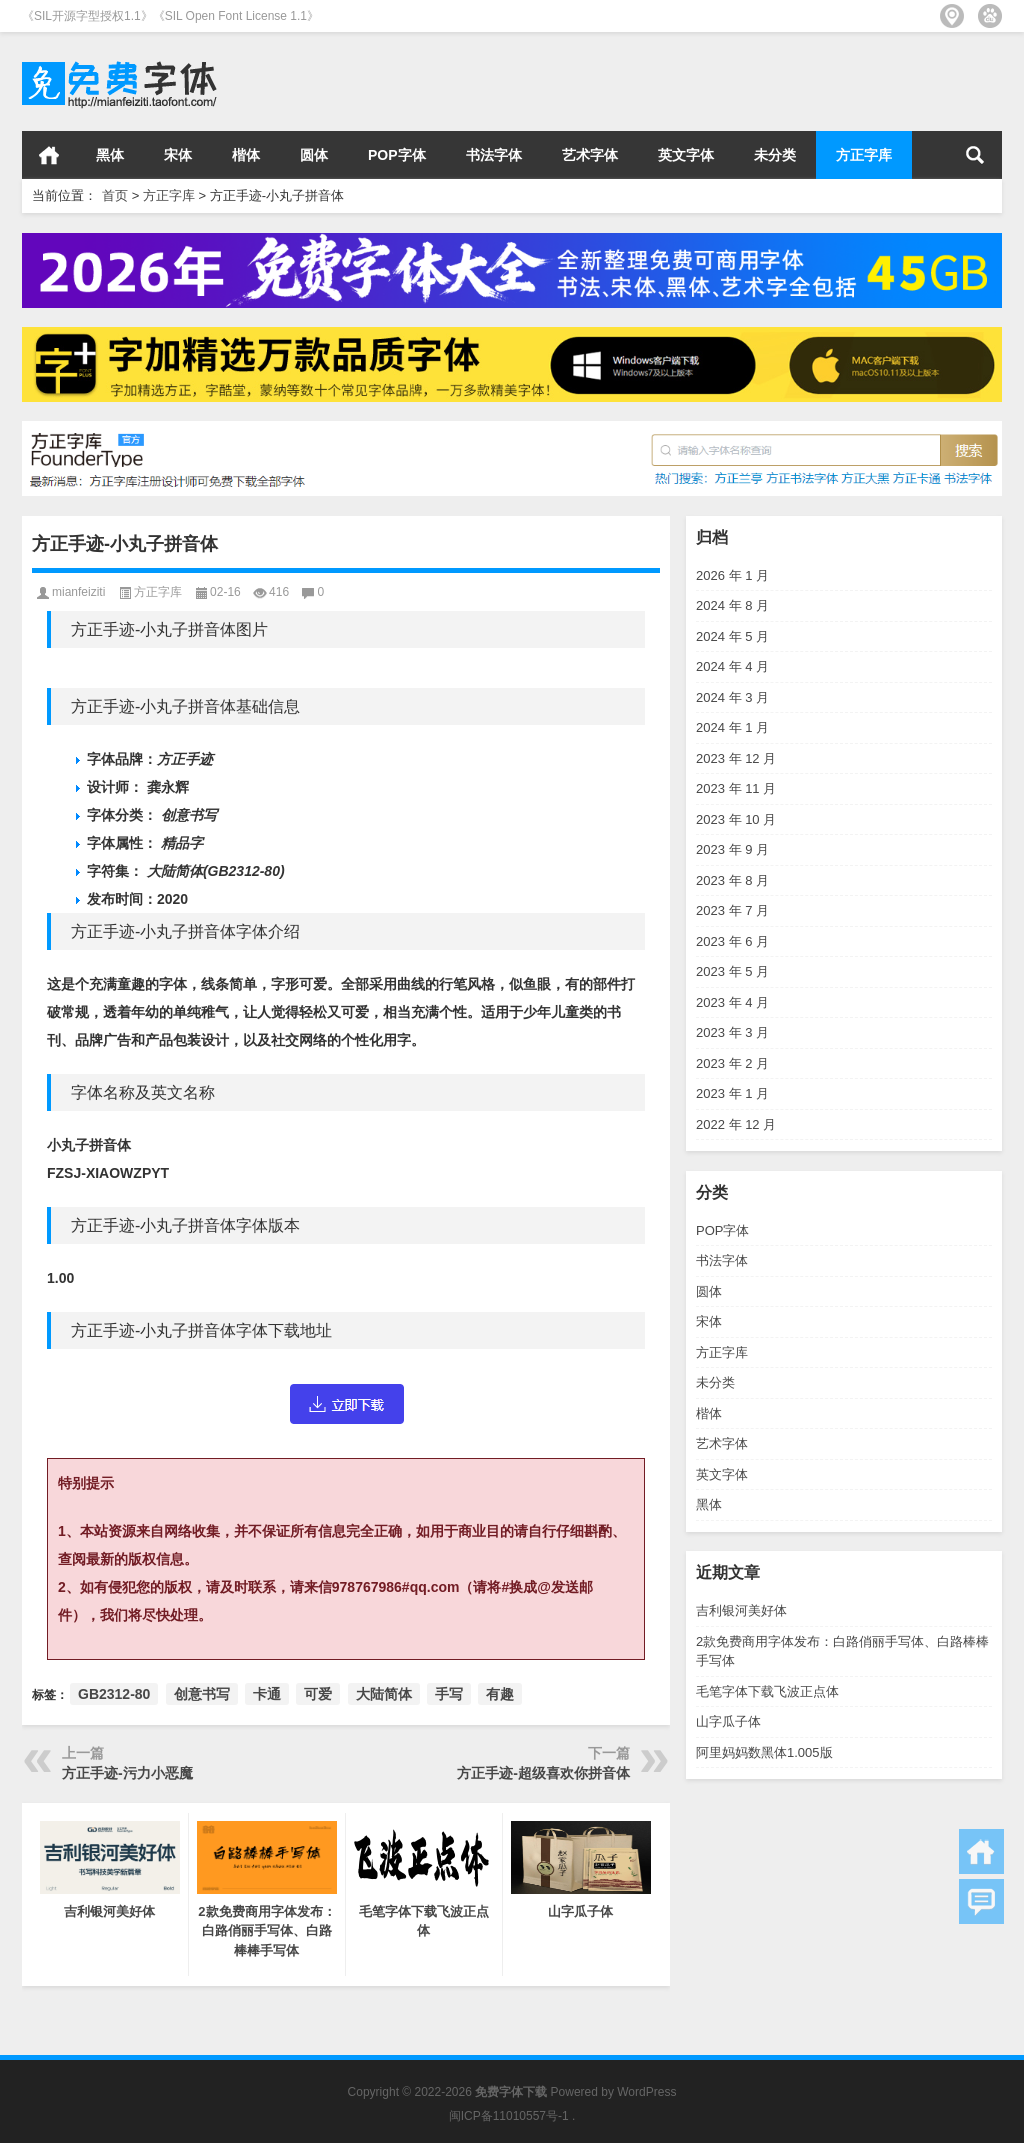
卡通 (267, 1694)
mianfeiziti (78, 592)
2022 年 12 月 (736, 1124)
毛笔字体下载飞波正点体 (767, 1691)
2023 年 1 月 (732, 1093)
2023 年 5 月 (732, 971)
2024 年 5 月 (732, 636)
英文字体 (686, 155)
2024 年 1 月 (732, 727)
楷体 (246, 155)
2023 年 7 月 (732, 910)
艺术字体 (590, 155)
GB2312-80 (114, 1694)
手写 (449, 1694)
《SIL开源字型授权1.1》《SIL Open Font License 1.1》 (170, 16)
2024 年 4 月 (732, 666)
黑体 (110, 155)
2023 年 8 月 (732, 880)
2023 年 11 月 (736, 788)
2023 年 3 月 (732, 1032)
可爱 (318, 1694)
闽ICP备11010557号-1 (509, 2116)
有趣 (500, 1694)
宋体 (178, 155)
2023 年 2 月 (732, 1063)
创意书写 (202, 1694)
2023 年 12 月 (736, 758)
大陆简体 (384, 1694)
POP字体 (397, 155)
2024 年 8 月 (732, 605)
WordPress (646, 2092)
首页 (49, 155)
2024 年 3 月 (732, 697)
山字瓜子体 (728, 1721)
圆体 (314, 155)
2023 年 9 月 (732, 849)
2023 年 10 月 (736, 819)
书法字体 (494, 155)
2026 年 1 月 (732, 575)
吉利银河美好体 (741, 1610)
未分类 (775, 155)
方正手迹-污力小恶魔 (127, 1773)
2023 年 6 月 (732, 941)
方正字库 (864, 155)
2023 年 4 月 (732, 1002)
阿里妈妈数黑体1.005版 (764, 1752)
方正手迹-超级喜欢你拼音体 (543, 1773)
